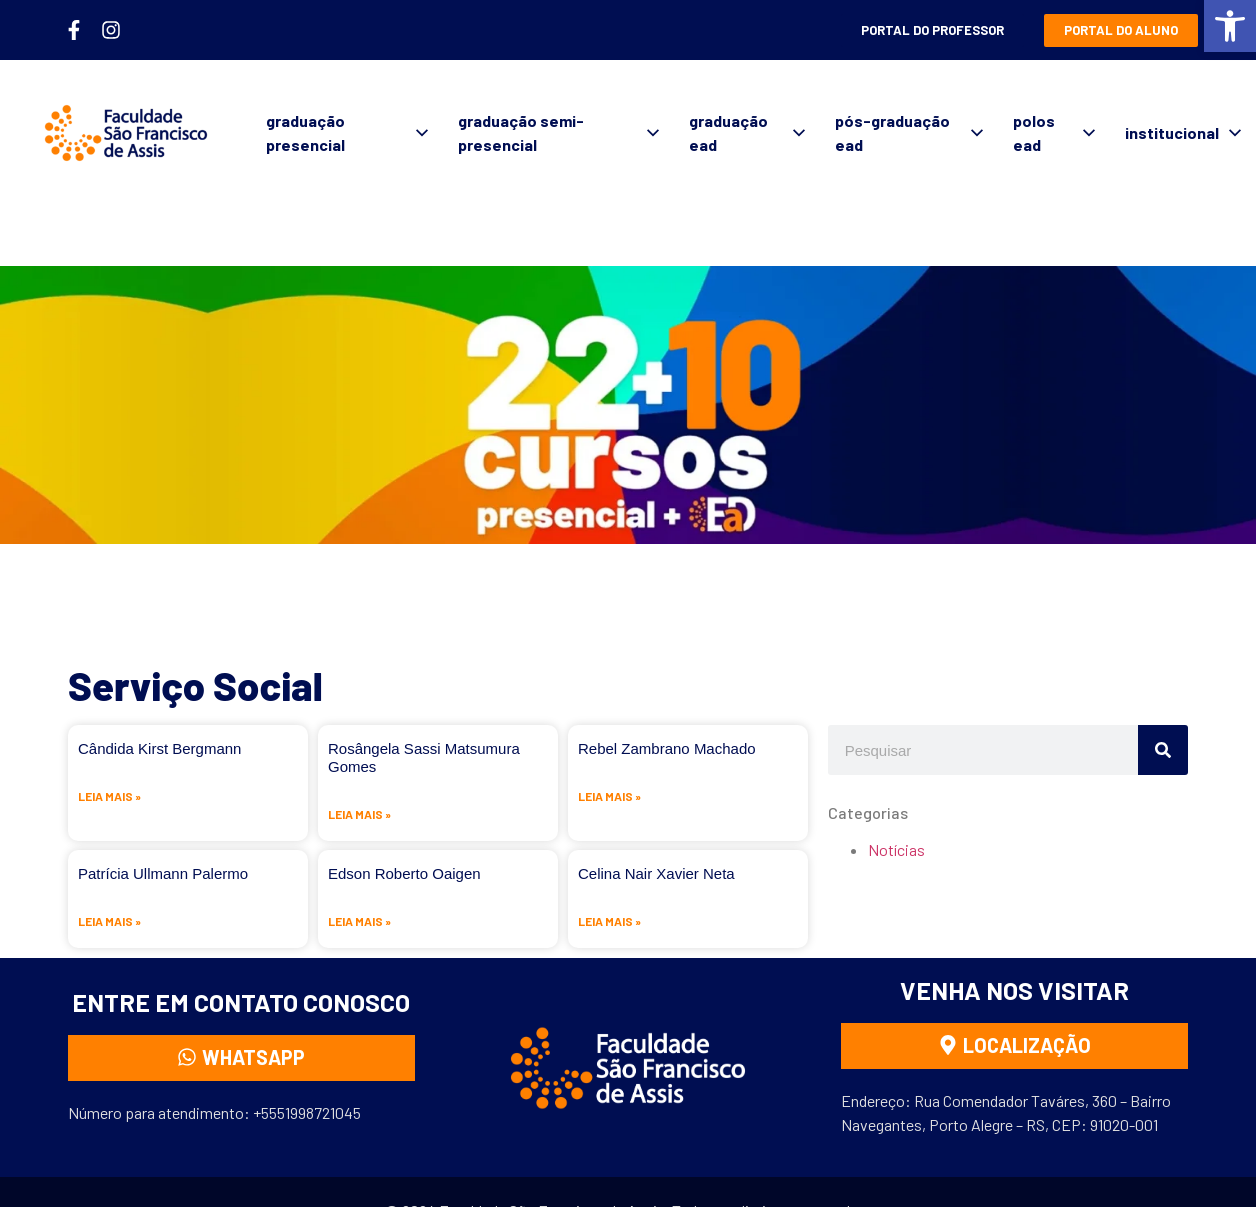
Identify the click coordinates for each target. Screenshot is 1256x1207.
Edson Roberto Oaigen (404, 873)
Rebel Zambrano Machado (667, 748)
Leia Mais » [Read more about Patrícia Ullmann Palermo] (109, 921)
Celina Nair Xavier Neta (656, 873)
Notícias (896, 849)
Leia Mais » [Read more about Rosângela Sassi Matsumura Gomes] (359, 814)
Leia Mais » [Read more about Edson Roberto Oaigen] (359, 921)
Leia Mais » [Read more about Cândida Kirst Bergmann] (109, 796)
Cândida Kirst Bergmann (159, 748)
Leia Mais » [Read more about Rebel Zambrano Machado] (609, 796)
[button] (1230, 26)
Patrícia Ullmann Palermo (163, 873)
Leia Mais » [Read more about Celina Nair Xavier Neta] (609, 921)
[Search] (1163, 750)
